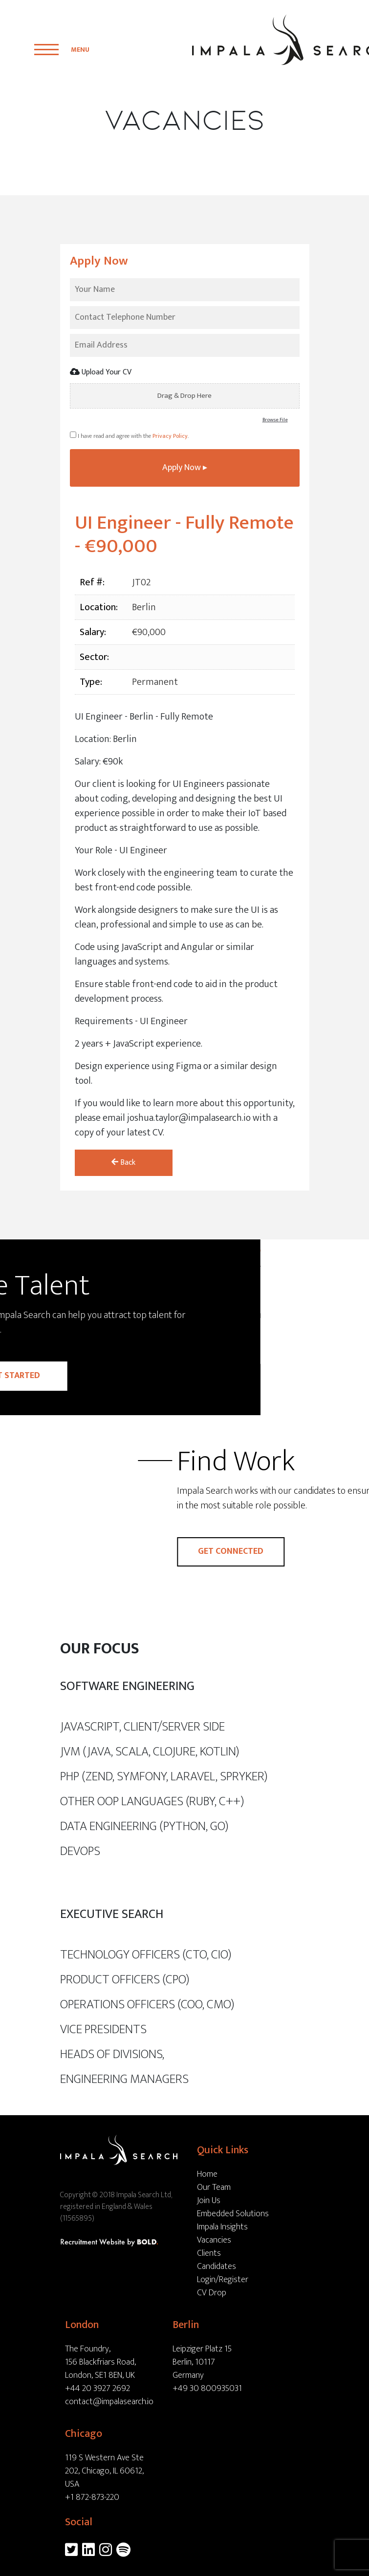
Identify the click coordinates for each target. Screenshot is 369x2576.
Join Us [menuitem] (208, 2185)
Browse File (275, 419)
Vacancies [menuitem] (214, 2225)
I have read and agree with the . (129, 420)
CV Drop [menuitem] (211, 2277)
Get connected (301, 1536)
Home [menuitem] (207, 2159)
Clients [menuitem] (209, 2238)
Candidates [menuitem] (216, 2251)
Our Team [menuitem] (214, 2172)
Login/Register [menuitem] (222, 2264)
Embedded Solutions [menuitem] (233, 2198)
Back (123, 1147)
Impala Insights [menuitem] (222, 2212)
